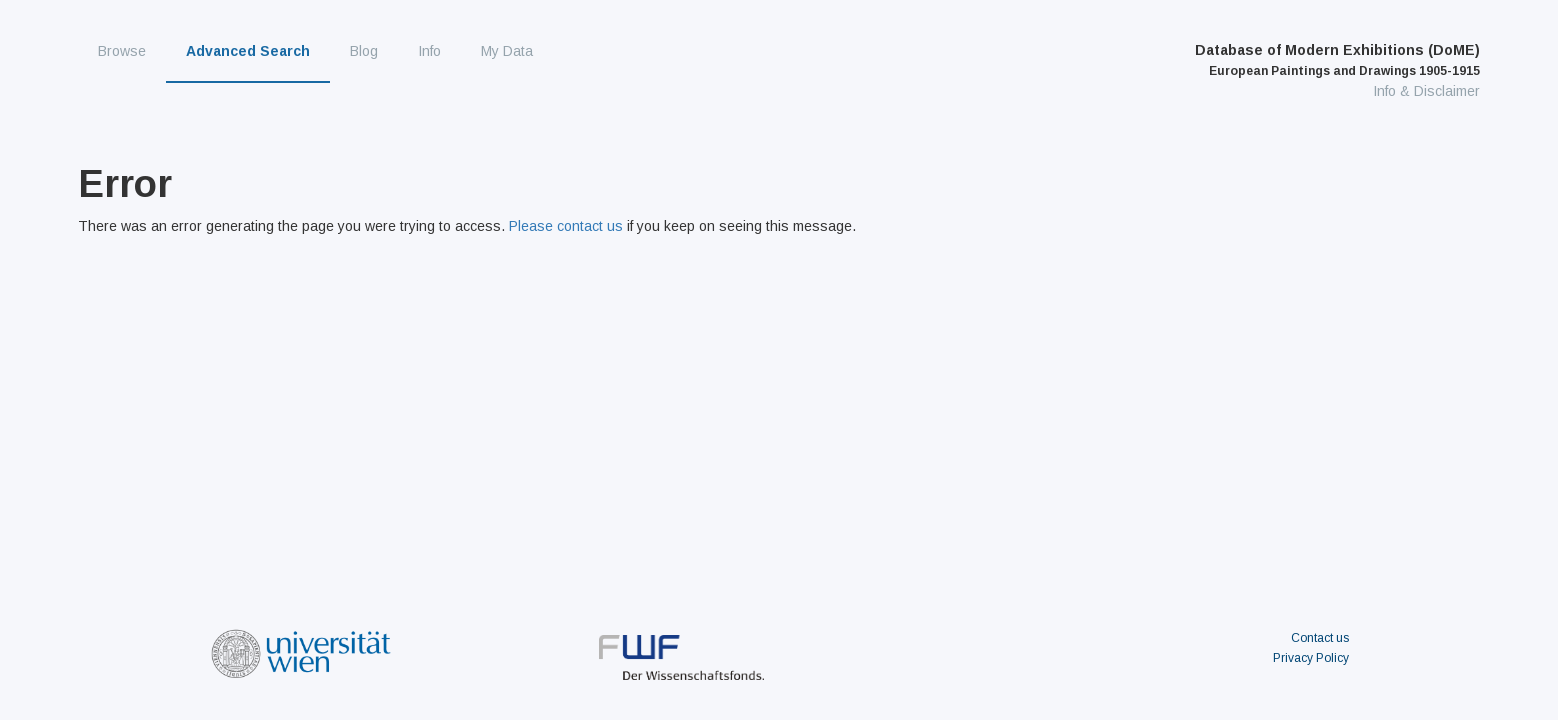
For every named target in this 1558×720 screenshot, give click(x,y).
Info (429, 51)
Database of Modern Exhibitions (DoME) (1337, 60)
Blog (364, 51)
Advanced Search (248, 51)
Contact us (1320, 638)
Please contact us (566, 226)
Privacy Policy (1311, 658)
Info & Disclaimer (1426, 91)
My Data (507, 51)
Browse (122, 51)
